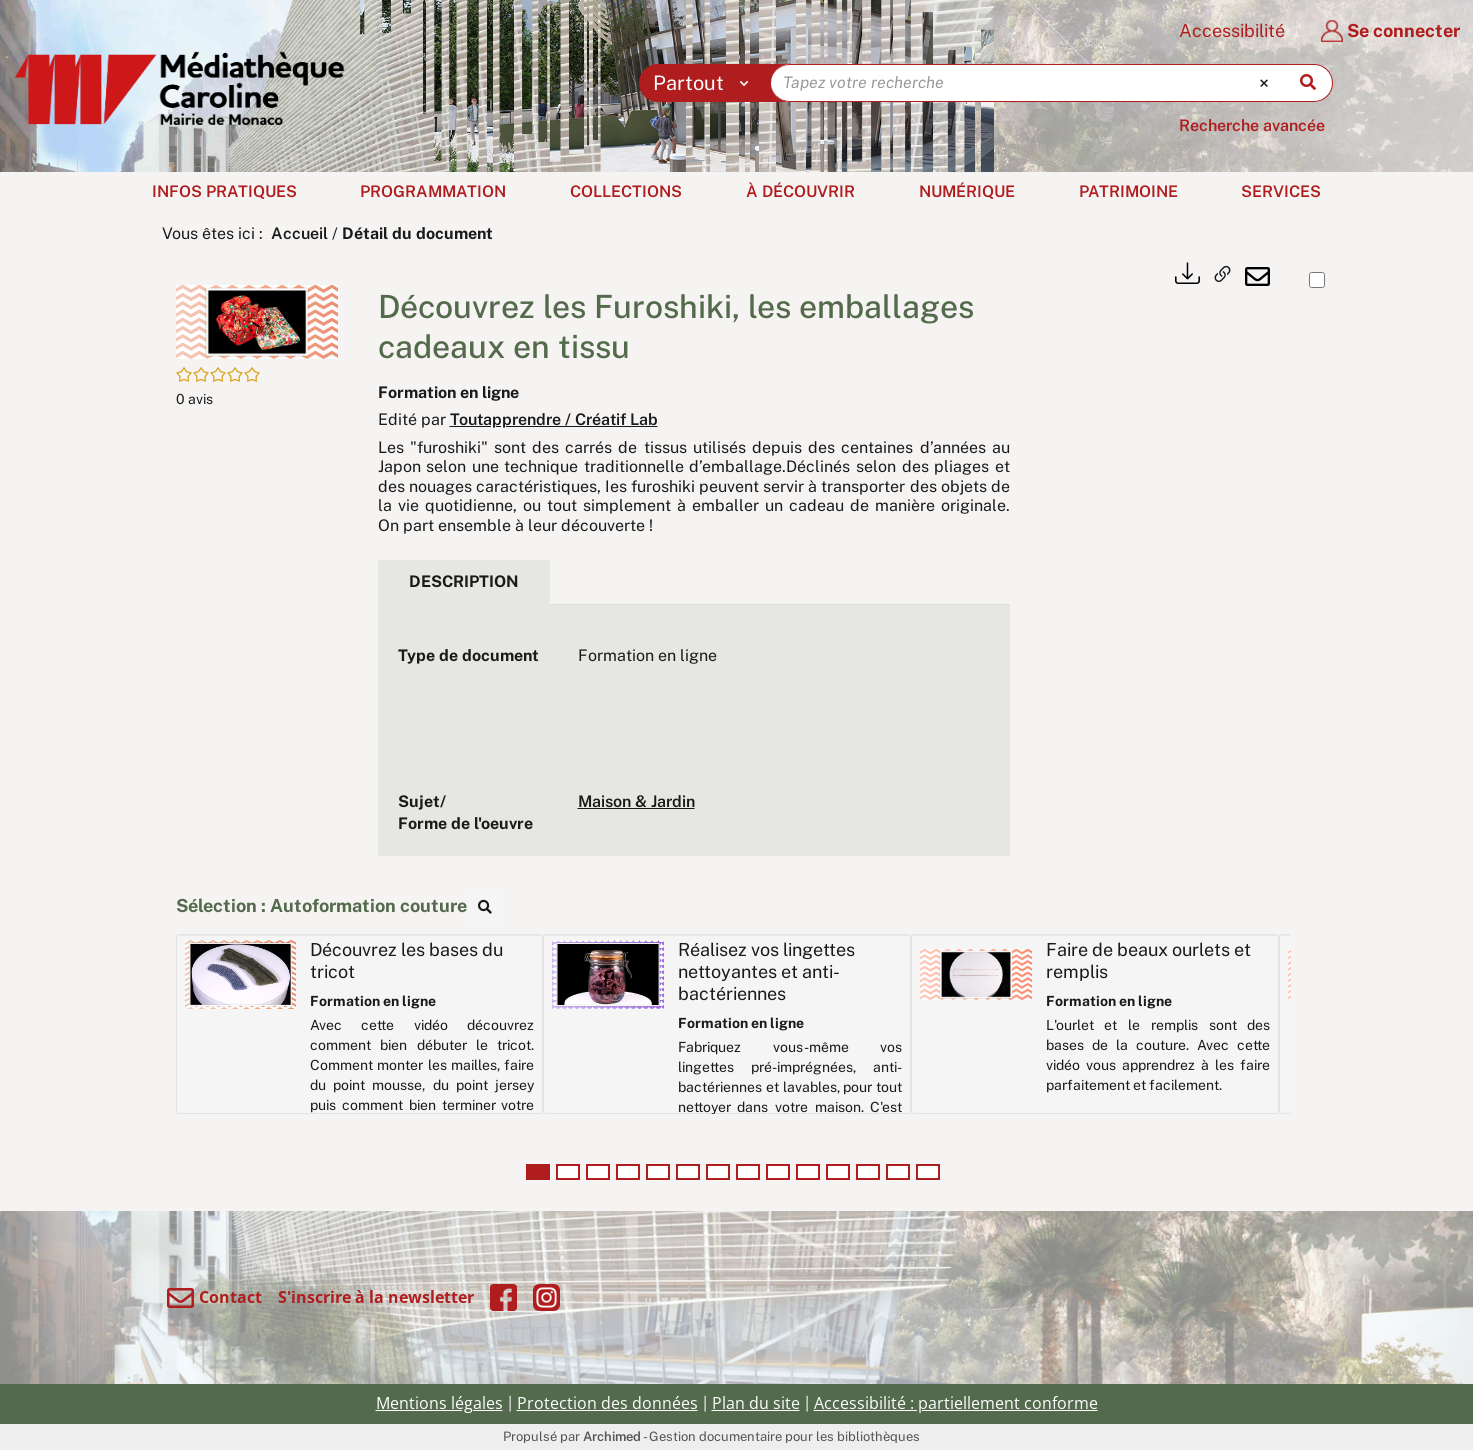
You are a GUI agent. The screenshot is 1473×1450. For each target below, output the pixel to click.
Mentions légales (439, 1403)
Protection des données (607, 1403)
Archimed (612, 1436)
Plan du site (756, 1403)
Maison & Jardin (636, 801)
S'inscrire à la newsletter (376, 1297)
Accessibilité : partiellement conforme (956, 1403)
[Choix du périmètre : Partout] (705, 83)
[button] (257, 320)
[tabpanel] (694, 740)
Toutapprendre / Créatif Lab (554, 419)
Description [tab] (464, 581)
